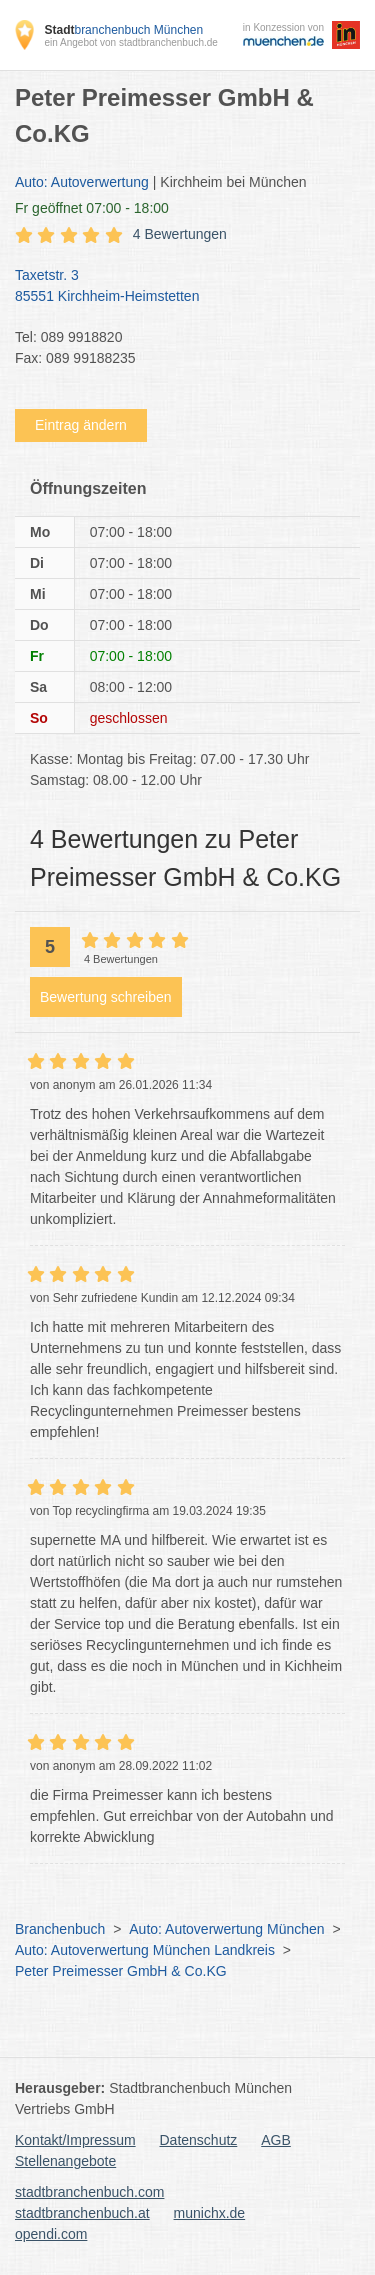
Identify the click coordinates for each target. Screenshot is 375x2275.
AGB (276, 2140)
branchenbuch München (123, 30)
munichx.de (210, 2213)
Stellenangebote (65, 2161)
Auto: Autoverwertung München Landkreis (145, 1950)
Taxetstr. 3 (177, 287)
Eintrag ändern (81, 425)
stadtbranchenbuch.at (82, 2213)
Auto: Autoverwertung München (226, 1929)
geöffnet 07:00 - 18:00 (92, 208)
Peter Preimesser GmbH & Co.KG (121, 1971)
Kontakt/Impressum (75, 2140)
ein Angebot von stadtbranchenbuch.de (130, 42)
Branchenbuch (60, 1929)
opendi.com (51, 2234)
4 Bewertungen (180, 234)
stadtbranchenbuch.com (89, 2192)
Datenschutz (199, 2140)
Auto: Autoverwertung (82, 182)
